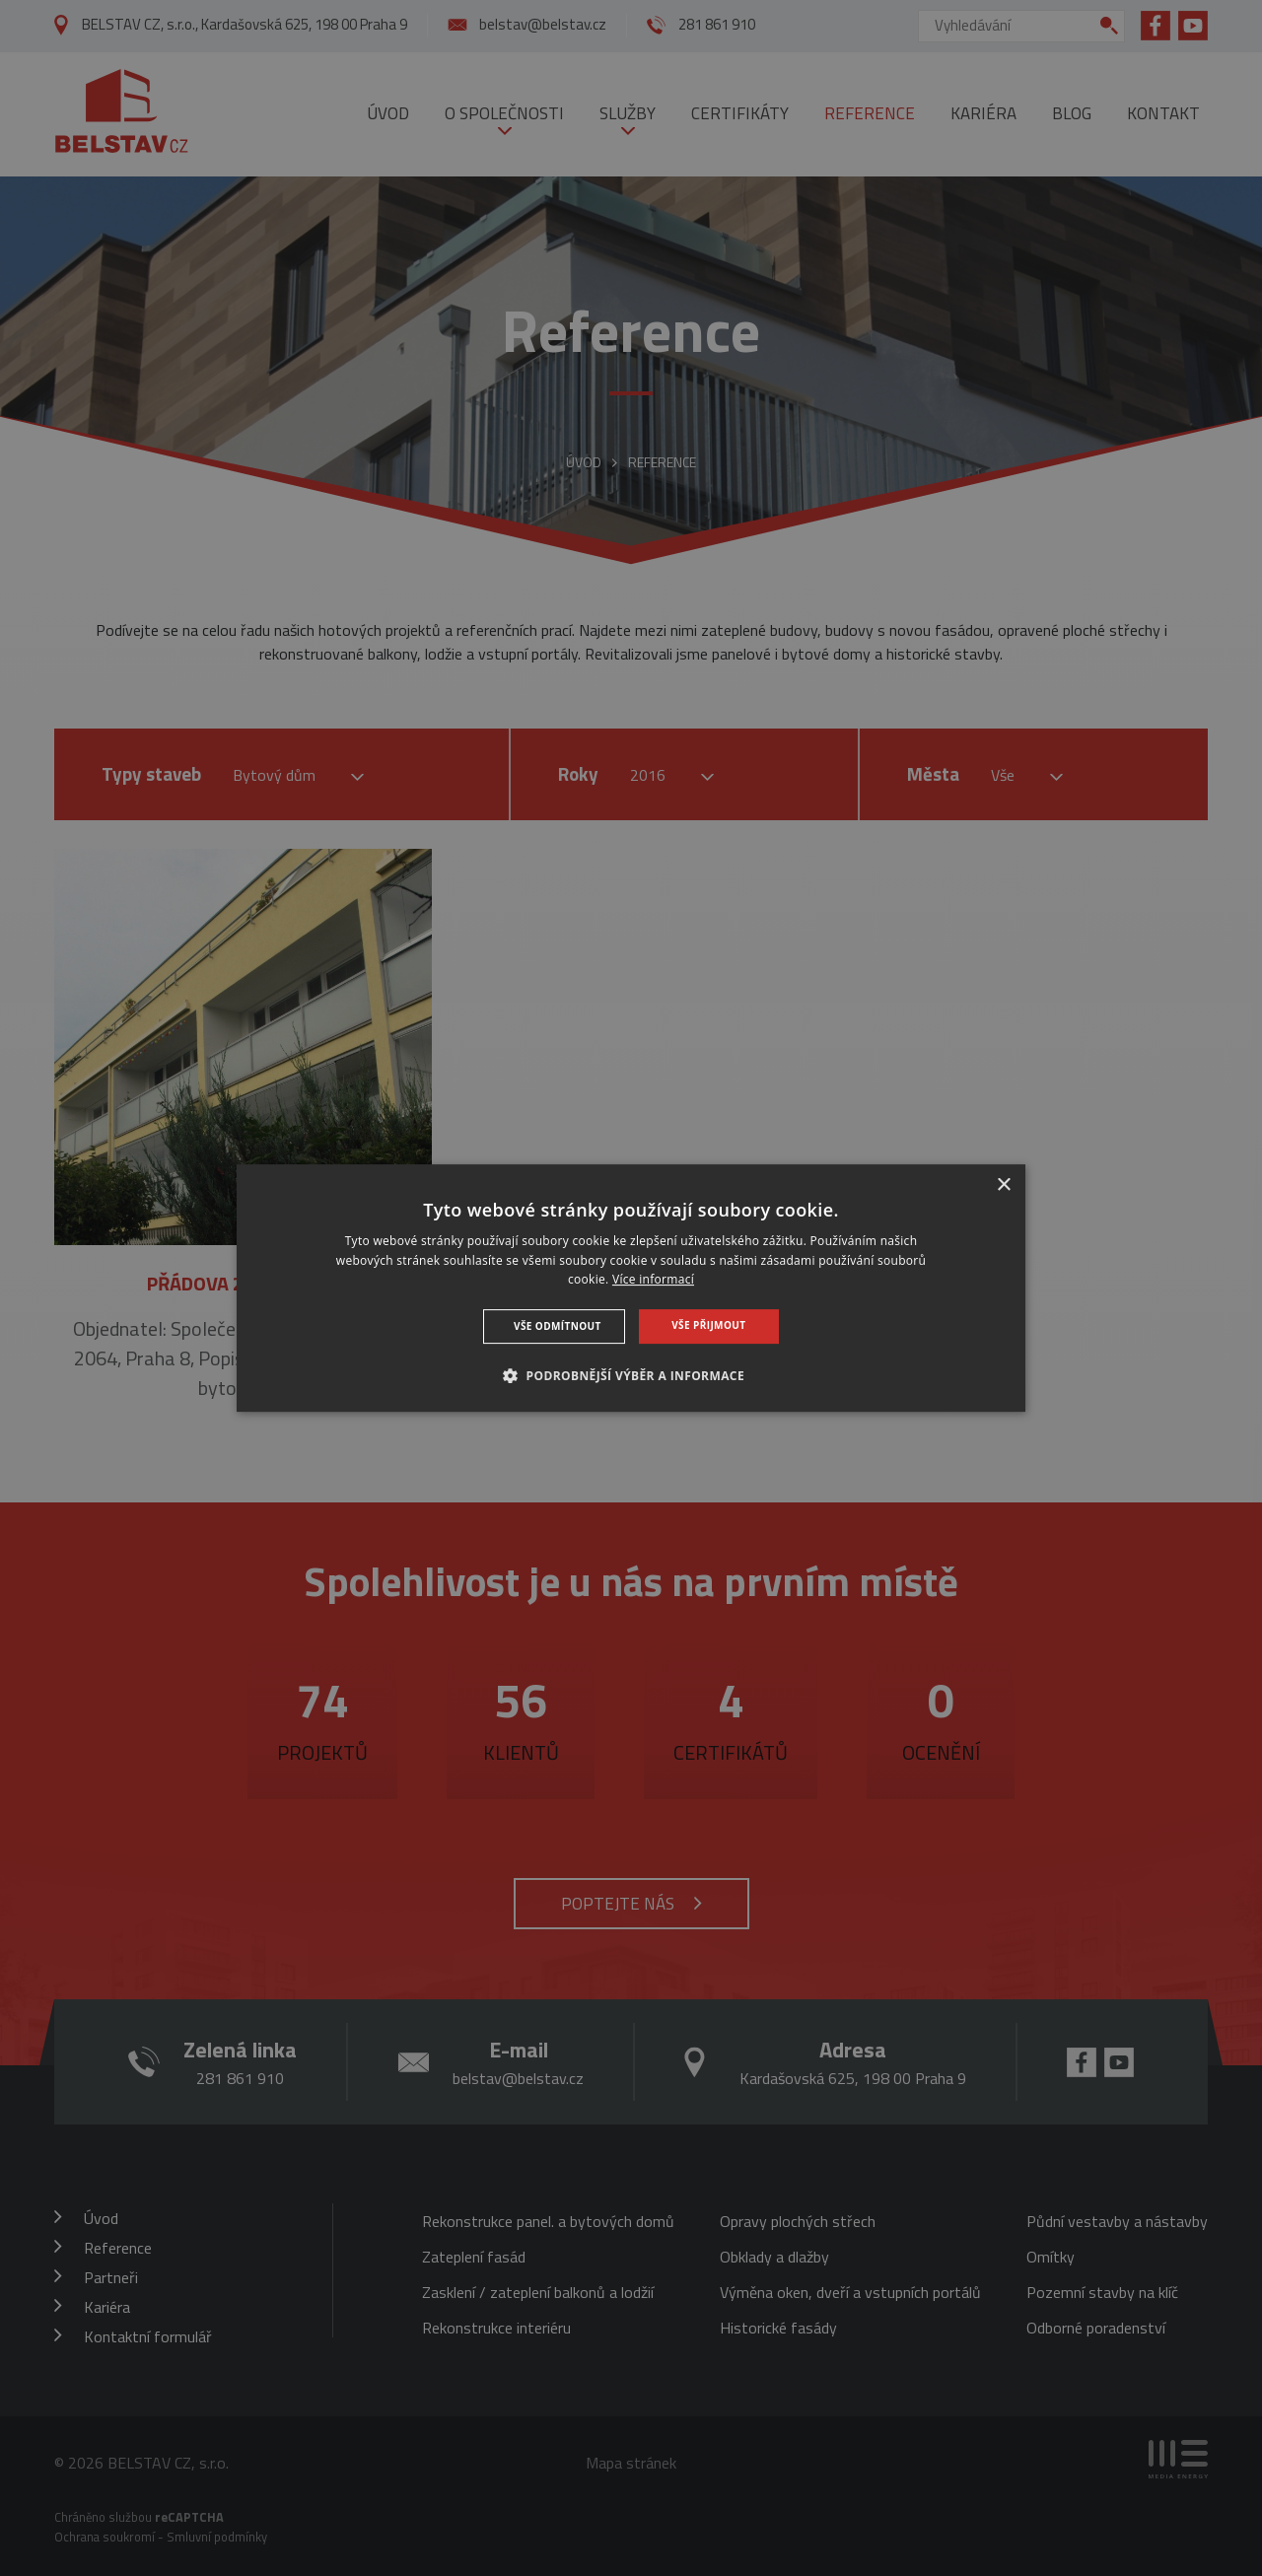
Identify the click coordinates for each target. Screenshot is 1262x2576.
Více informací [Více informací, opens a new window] (653, 1280)
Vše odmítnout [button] (557, 1326)
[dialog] (631, 1288)
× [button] (1003, 1185)
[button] (631, 1375)
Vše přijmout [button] (708, 1325)
